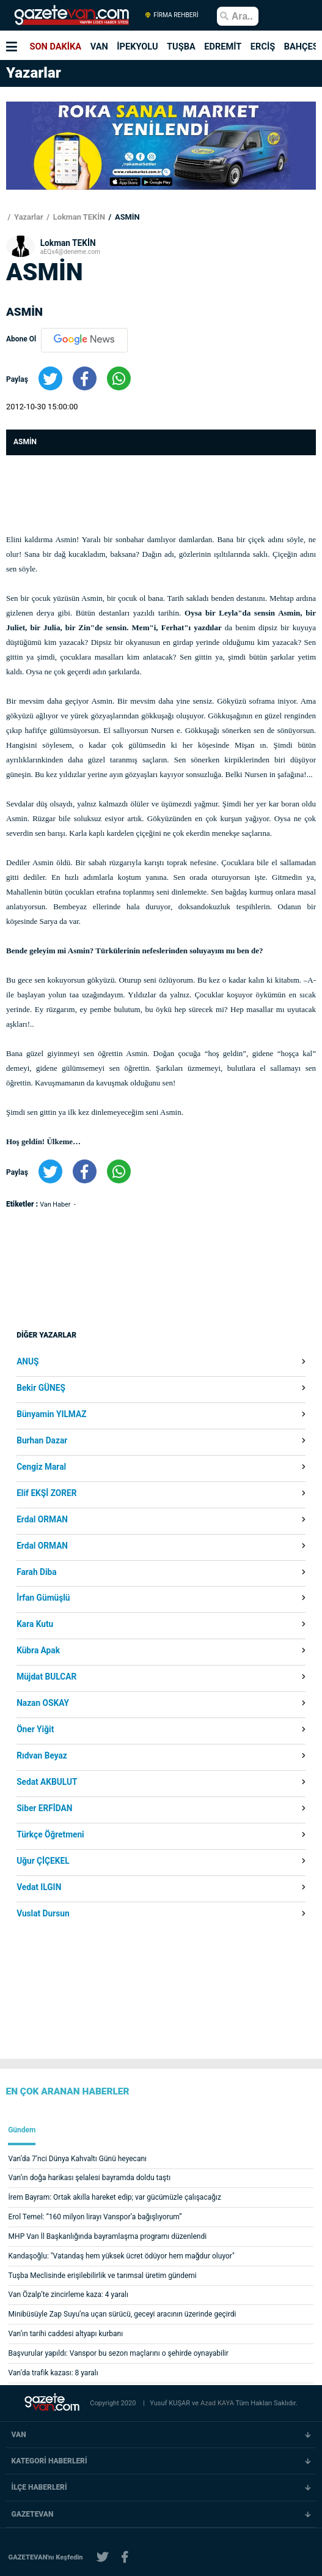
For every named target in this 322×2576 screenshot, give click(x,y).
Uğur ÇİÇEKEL (42, 1861)
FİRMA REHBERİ (171, 15)
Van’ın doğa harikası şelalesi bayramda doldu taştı (90, 2177)
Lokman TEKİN (78, 216)
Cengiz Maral (41, 1467)
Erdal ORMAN (42, 1520)
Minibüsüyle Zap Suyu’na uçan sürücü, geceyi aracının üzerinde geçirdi (122, 2314)
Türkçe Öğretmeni (50, 1835)
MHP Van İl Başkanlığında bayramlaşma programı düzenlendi (108, 2236)
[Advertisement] (113, 1330)
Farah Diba (36, 1572)
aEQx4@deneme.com (70, 252)
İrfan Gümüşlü (43, 1598)
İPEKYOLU (137, 46)
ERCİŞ (263, 46)
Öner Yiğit (35, 1729)
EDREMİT (222, 46)
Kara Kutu (34, 1624)
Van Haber (56, 1204)
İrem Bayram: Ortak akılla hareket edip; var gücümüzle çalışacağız (115, 2197)
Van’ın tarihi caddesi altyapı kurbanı (66, 2333)
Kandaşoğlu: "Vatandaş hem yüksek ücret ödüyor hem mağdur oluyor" (122, 2256)
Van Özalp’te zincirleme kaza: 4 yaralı (68, 2294)
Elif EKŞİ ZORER (46, 1493)
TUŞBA (181, 46)
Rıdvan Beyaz (41, 1756)
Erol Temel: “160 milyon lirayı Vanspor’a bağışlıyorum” (95, 2217)
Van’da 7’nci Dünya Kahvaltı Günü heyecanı (78, 2158)
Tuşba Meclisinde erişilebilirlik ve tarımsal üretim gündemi (103, 2275)
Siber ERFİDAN (44, 1808)
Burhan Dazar (41, 1441)
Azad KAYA (218, 2403)
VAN (99, 46)
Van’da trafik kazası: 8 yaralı (53, 2373)
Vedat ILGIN (38, 1887)
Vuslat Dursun (42, 1914)
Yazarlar (27, 216)
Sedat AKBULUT (46, 1782)
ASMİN (126, 217)
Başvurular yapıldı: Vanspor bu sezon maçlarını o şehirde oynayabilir (119, 2353)
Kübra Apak (38, 1651)
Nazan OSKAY (42, 1703)
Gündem (21, 2130)
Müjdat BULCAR (46, 1677)
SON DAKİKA (56, 46)
